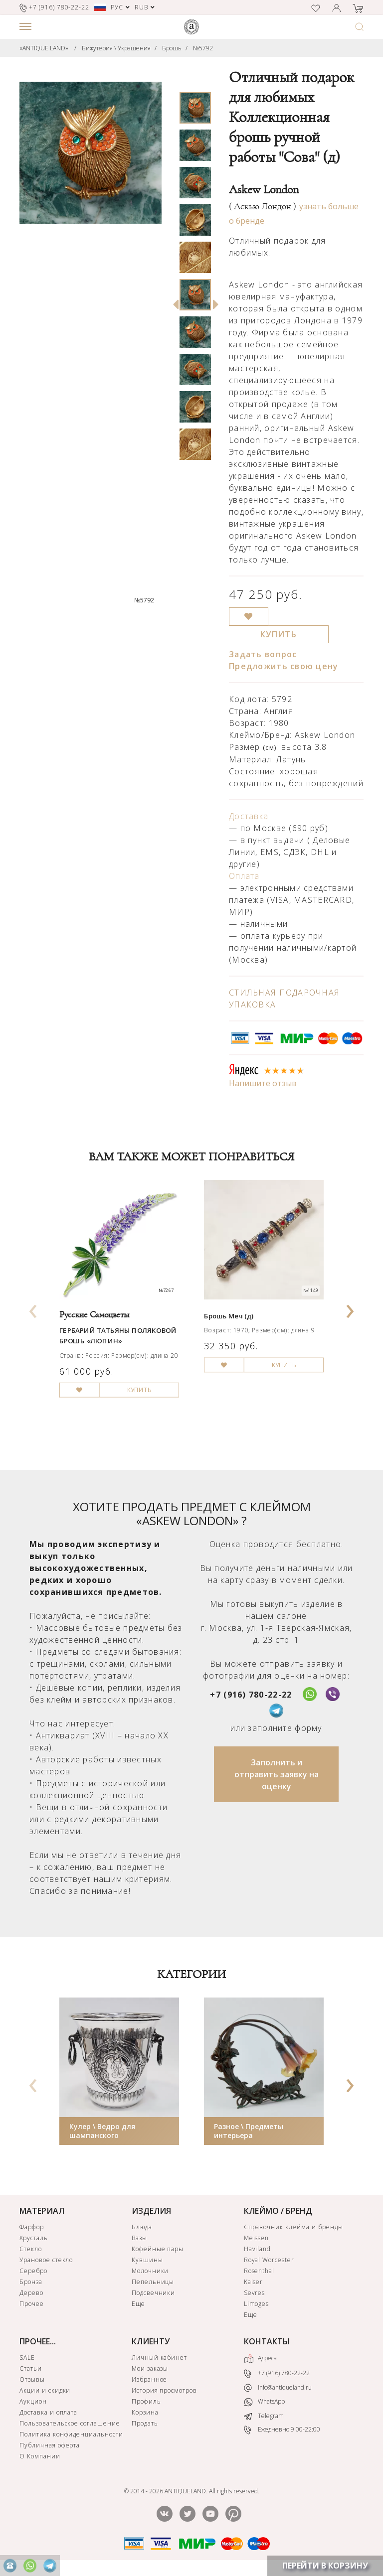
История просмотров (164, 2390)
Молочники (150, 2271)
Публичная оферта (49, 2445)
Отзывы (32, 2379)
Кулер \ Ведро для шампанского (102, 2131)
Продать (145, 2423)
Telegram (264, 2416)
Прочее (31, 2303)
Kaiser (253, 2282)
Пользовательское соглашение (69, 2423)
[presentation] (33, 1308)
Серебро (33, 2271)
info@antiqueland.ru (278, 2387)
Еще (138, 2303)
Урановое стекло (46, 2260)
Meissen (256, 2238)
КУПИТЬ (278, 634)
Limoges (256, 2303)
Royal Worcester (269, 2260)
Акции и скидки (44, 2390)
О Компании (39, 2456)
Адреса (260, 2359)
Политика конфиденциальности (71, 2434)
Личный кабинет (159, 2357)
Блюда (142, 2227)
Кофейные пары (158, 2249)
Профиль (146, 2401)
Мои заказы (150, 2368)
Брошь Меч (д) (229, 1315)
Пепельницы (153, 2282)
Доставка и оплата (48, 2412)
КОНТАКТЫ (267, 2341)
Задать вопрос (263, 654)
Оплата (244, 875)
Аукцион (33, 2401)
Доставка (248, 816)
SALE (27, 2357)
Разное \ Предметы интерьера (248, 2131)
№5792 (203, 48)
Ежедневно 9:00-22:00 (282, 2430)
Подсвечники (154, 2293)
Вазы (139, 2238)
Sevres (254, 2293)
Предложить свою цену (284, 666)
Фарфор (31, 2227)
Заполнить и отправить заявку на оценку (276, 1774)
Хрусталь (33, 2238)
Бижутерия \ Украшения (116, 48)
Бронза (30, 2282)
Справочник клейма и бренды (293, 2227)
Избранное (150, 2379)
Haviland (257, 2249)
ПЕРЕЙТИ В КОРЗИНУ (325, 2565)
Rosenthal (259, 2271)
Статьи (30, 2368)
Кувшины (147, 2260)
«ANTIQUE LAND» (43, 48)
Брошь (172, 48)
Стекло (30, 2249)
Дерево (31, 2293)
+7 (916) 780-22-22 (251, 1694)
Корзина (145, 2412)
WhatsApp (264, 2402)
